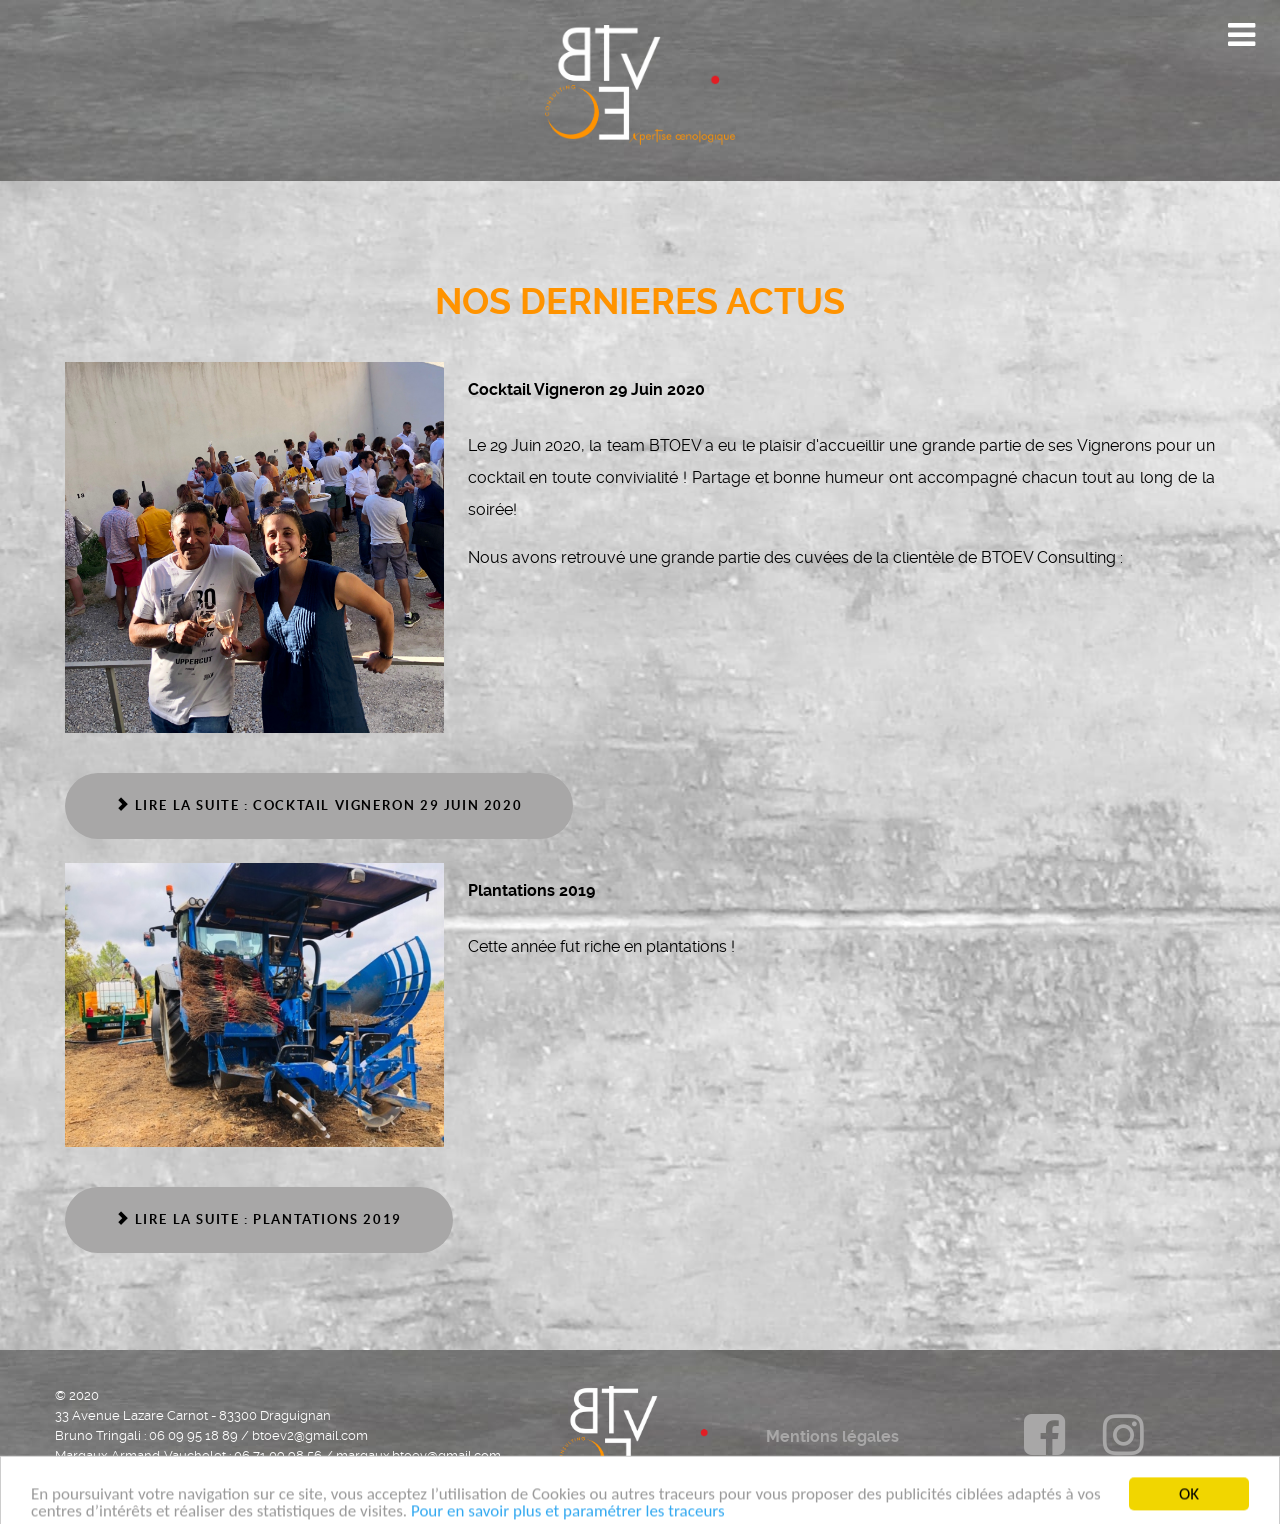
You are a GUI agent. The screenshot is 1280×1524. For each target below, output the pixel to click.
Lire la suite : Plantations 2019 (259, 1219)
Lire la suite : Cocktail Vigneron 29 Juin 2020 (319, 805)
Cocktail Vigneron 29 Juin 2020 (586, 389)
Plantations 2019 (531, 890)
